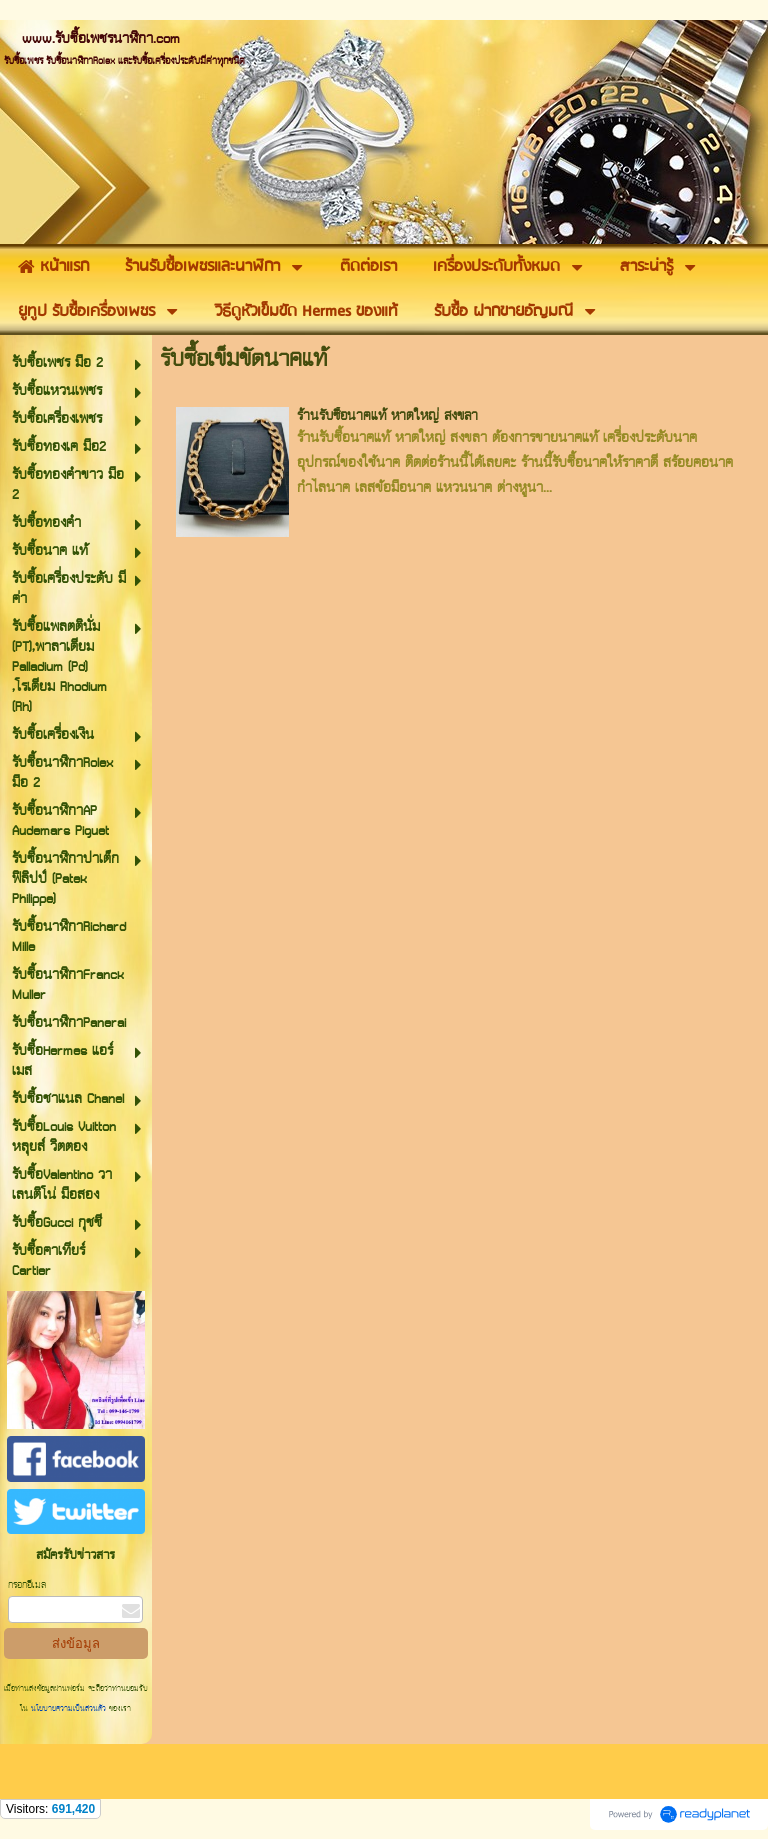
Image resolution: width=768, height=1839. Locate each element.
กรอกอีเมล (27, 1585)
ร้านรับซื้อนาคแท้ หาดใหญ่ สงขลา (387, 416)
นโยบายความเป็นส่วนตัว (68, 1709)
